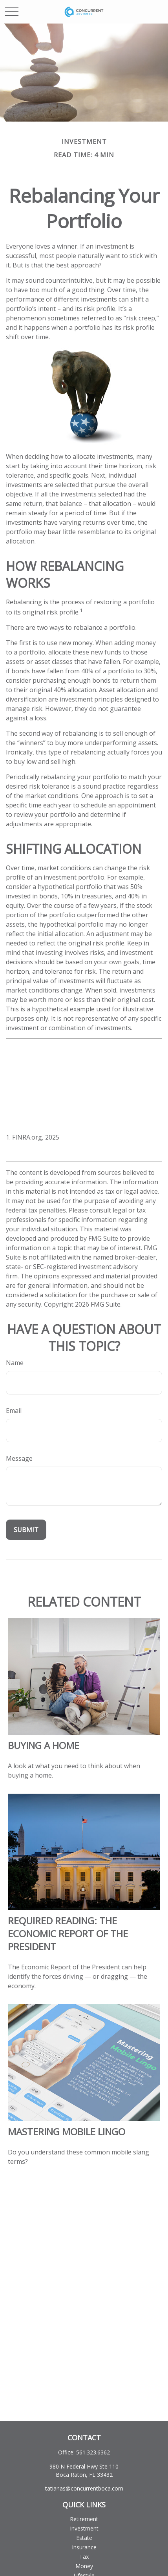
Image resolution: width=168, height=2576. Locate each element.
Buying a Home (43, 1745)
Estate (84, 2537)
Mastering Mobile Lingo (66, 2131)
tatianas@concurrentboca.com (84, 2488)
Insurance (84, 2547)
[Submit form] (26, 1530)
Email (14, 1410)
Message (19, 1458)
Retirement (84, 2519)
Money (84, 2566)
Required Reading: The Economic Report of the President (68, 1933)
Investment (84, 2528)
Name (15, 1362)
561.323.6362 (93, 2452)
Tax (84, 2556)
